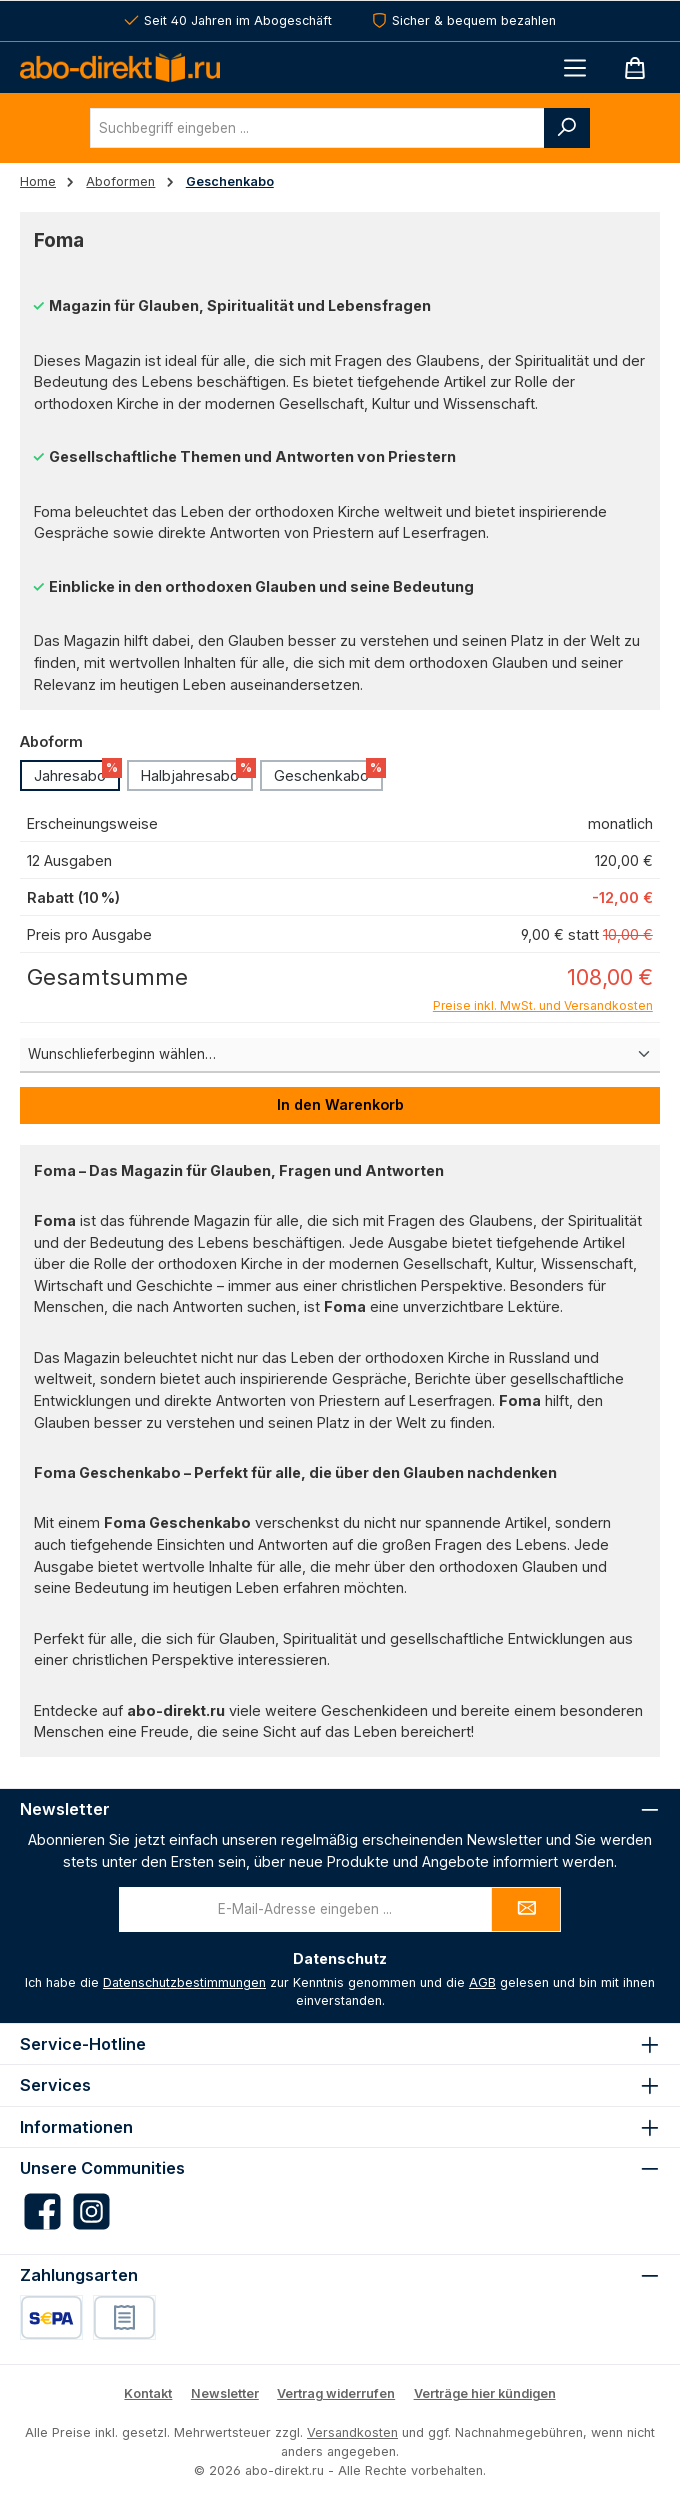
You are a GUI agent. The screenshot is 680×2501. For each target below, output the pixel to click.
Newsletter (225, 2393)
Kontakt (148, 2393)
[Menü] (575, 67)
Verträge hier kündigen (485, 2393)
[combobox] (317, 128)
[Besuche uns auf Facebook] (42, 2211)
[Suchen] (567, 128)
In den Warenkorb (340, 1104)
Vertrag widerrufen (336, 2393)
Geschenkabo (328, 772)
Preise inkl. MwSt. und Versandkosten (543, 1005)
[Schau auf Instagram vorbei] (91, 2211)
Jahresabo (77, 772)
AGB (482, 1982)
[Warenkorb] (635, 67)
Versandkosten (352, 2432)
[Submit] (526, 1909)
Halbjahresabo (197, 772)
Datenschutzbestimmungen (184, 1982)
